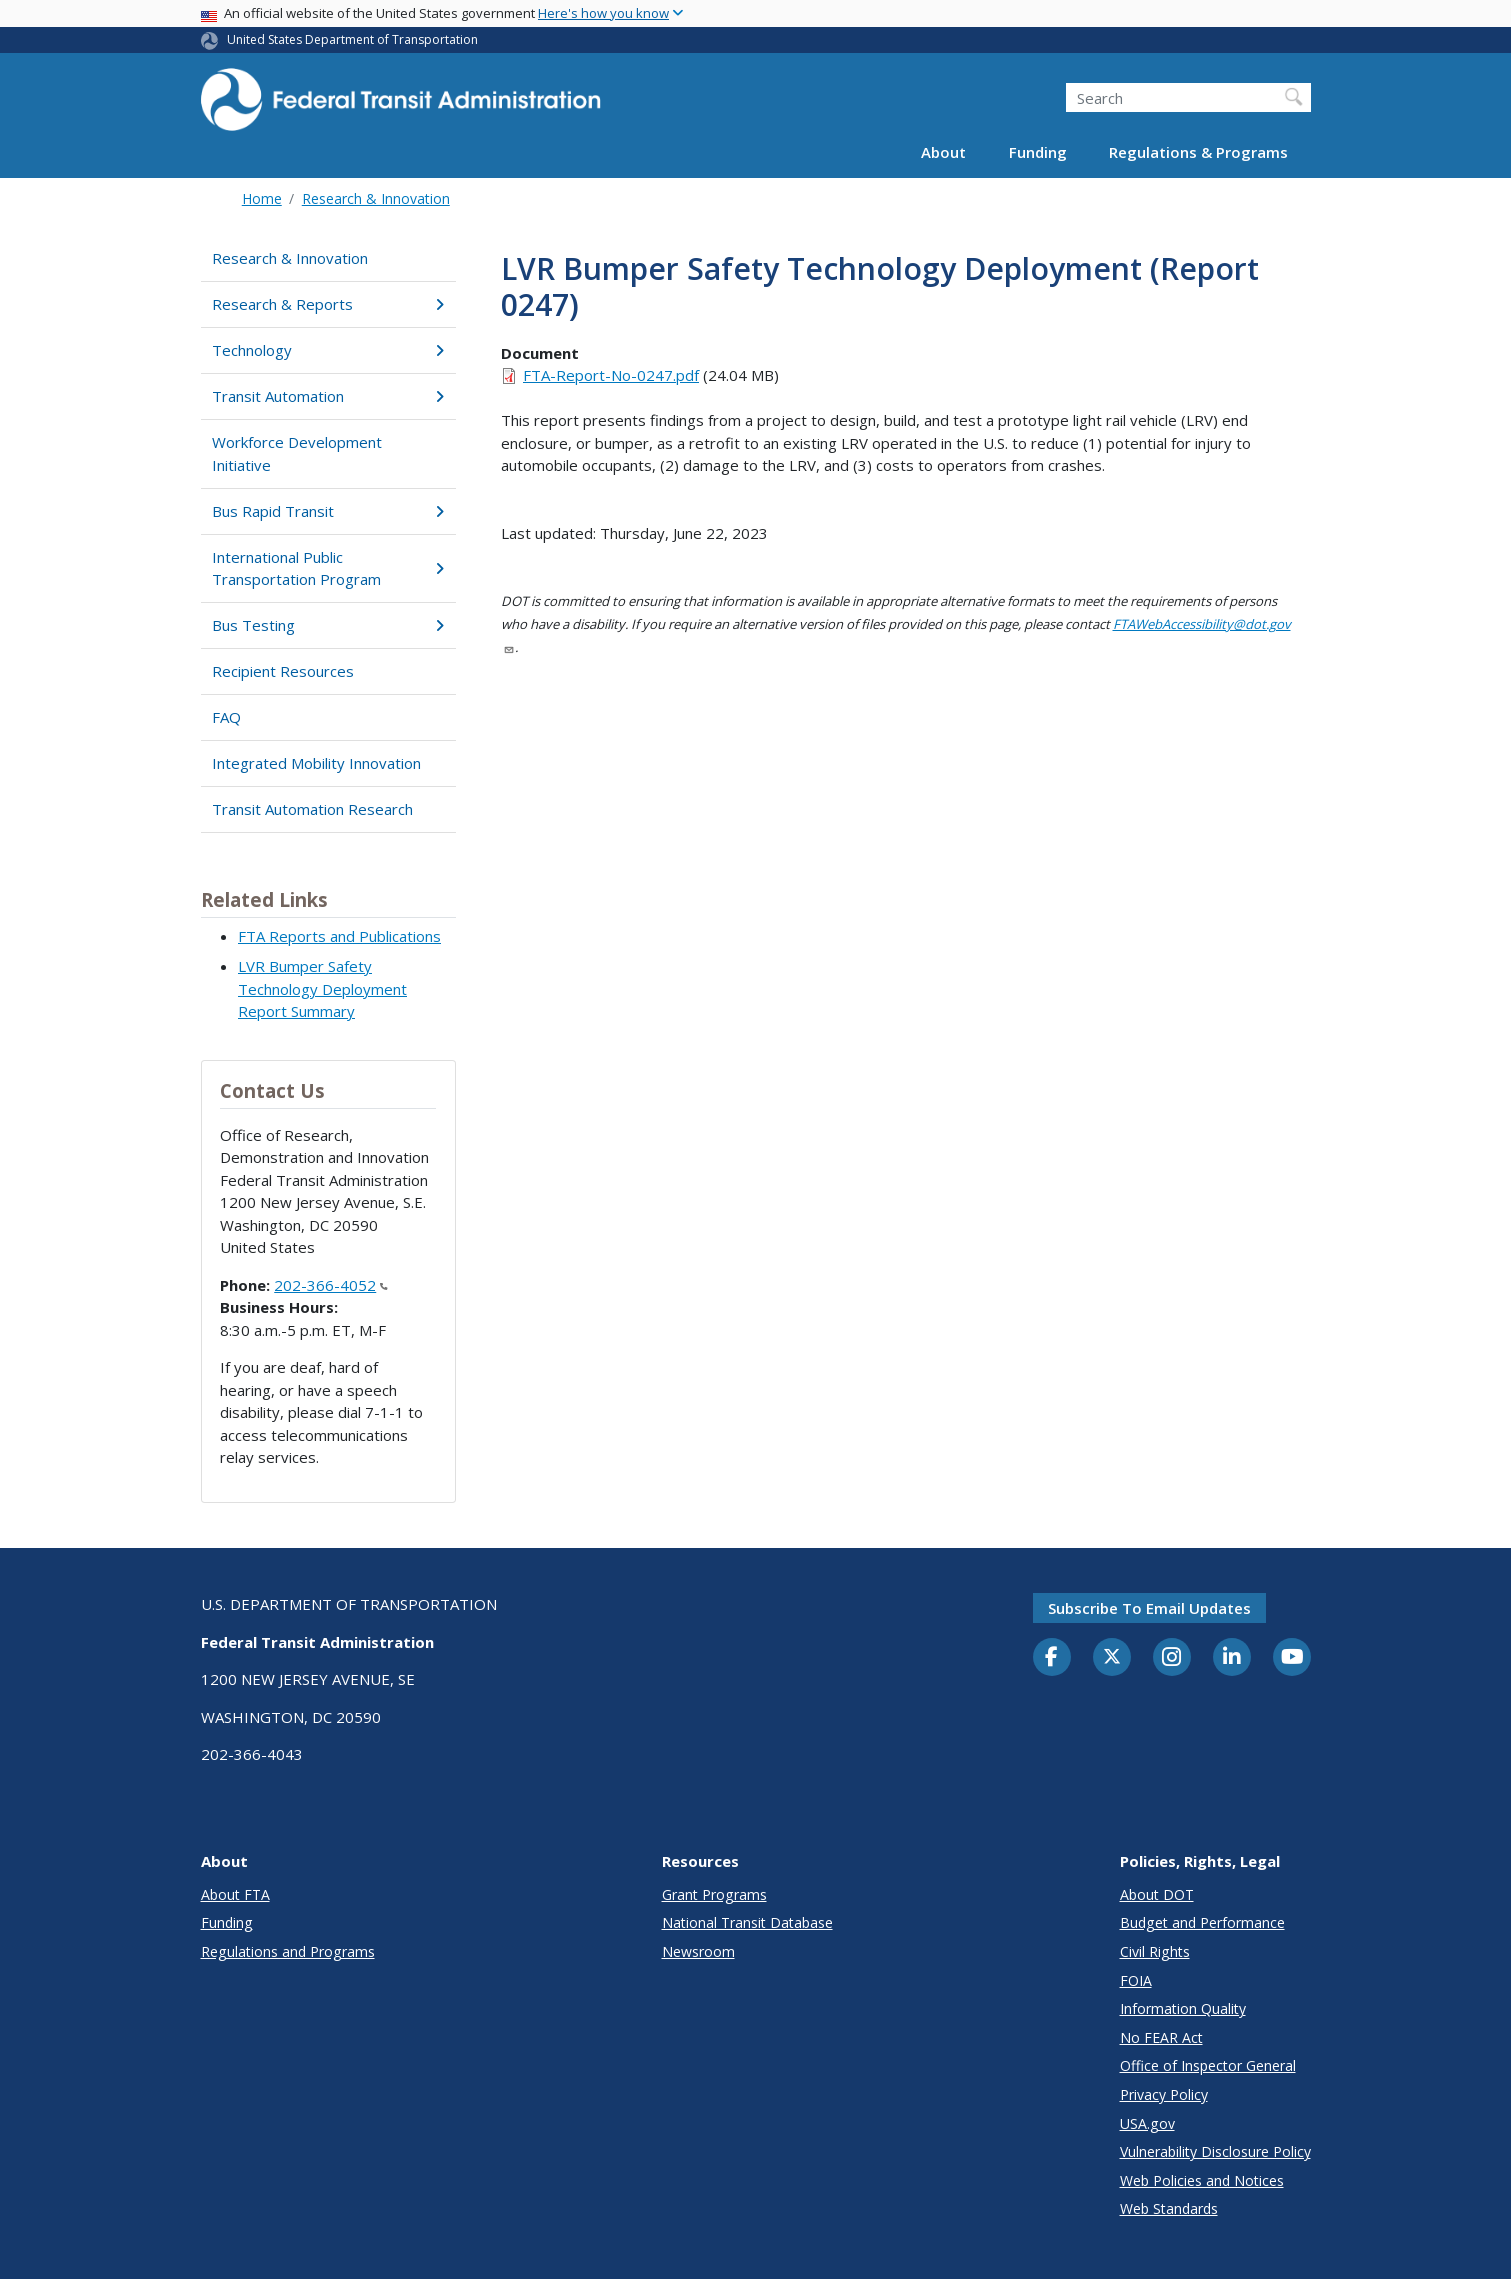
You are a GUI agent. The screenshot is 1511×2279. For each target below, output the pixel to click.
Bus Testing (328, 625)
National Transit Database (747, 1922)
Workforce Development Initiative (297, 453)
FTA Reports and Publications (339, 936)
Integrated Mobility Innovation (316, 763)
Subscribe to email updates (1149, 1608)
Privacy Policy (1164, 2094)
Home (262, 198)
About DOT (1157, 1894)
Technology (328, 350)
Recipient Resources (283, 671)
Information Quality (1183, 2008)
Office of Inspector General (1208, 2065)
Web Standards (1169, 2208)
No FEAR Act (1161, 2037)
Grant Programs (714, 1894)
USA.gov (1147, 2123)
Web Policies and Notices (1202, 2180)
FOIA (1136, 1980)
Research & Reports (328, 304)
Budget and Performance (1202, 1922)
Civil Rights (1155, 1951)
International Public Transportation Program (328, 568)
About (943, 152)
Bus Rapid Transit (328, 511)
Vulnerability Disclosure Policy (1215, 2151)
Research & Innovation (376, 198)
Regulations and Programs (288, 1951)
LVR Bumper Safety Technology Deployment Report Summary (322, 988)
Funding (1038, 152)
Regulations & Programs (1198, 152)
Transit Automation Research (312, 809)
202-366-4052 (331, 1285)
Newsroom (698, 1951)
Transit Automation (328, 396)
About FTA (235, 1894)
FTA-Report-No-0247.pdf (611, 375)
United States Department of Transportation (352, 39)
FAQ (226, 717)
